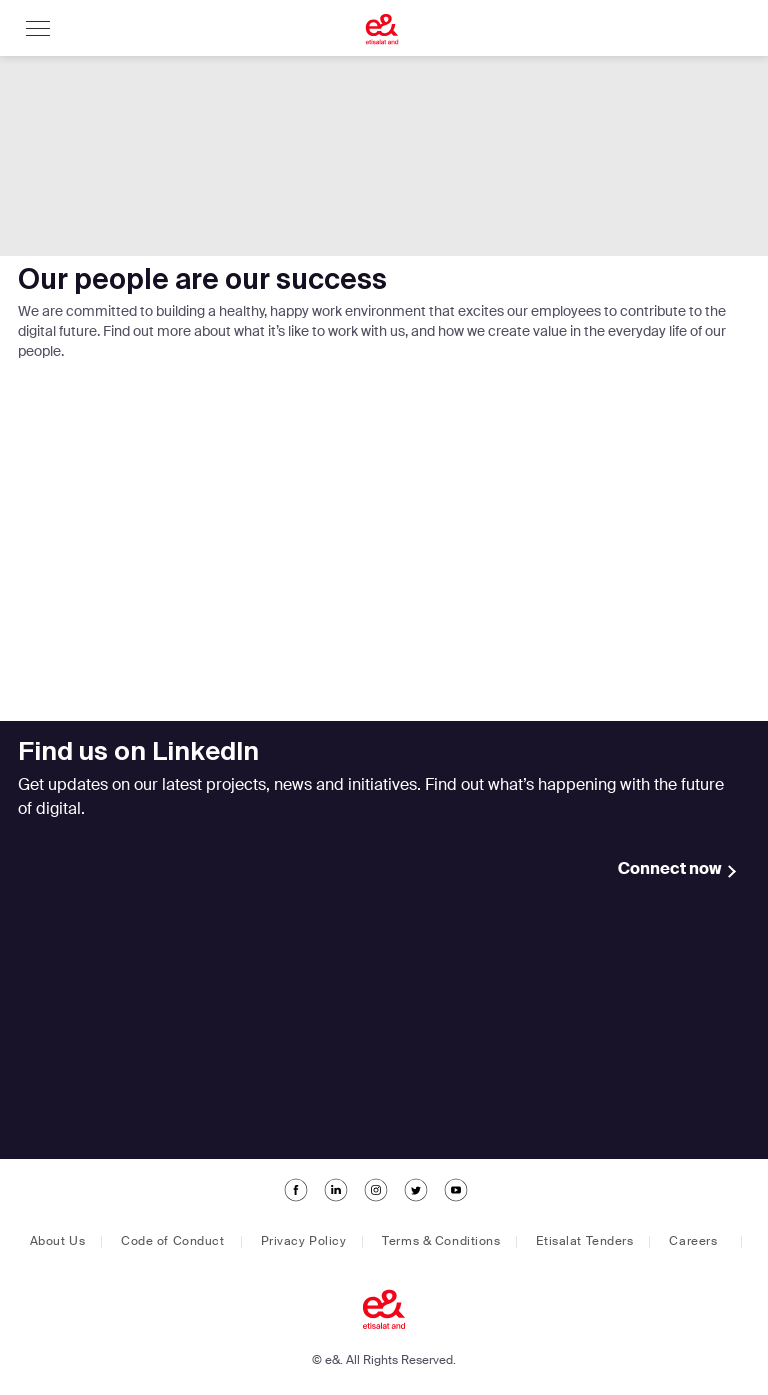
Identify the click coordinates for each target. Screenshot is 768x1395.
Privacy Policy (304, 1242)
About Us (57, 1242)
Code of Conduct (172, 1242)
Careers (693, 1242)
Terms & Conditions (441, 1242)
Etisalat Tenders (584, 1242)
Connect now (670, 870)
